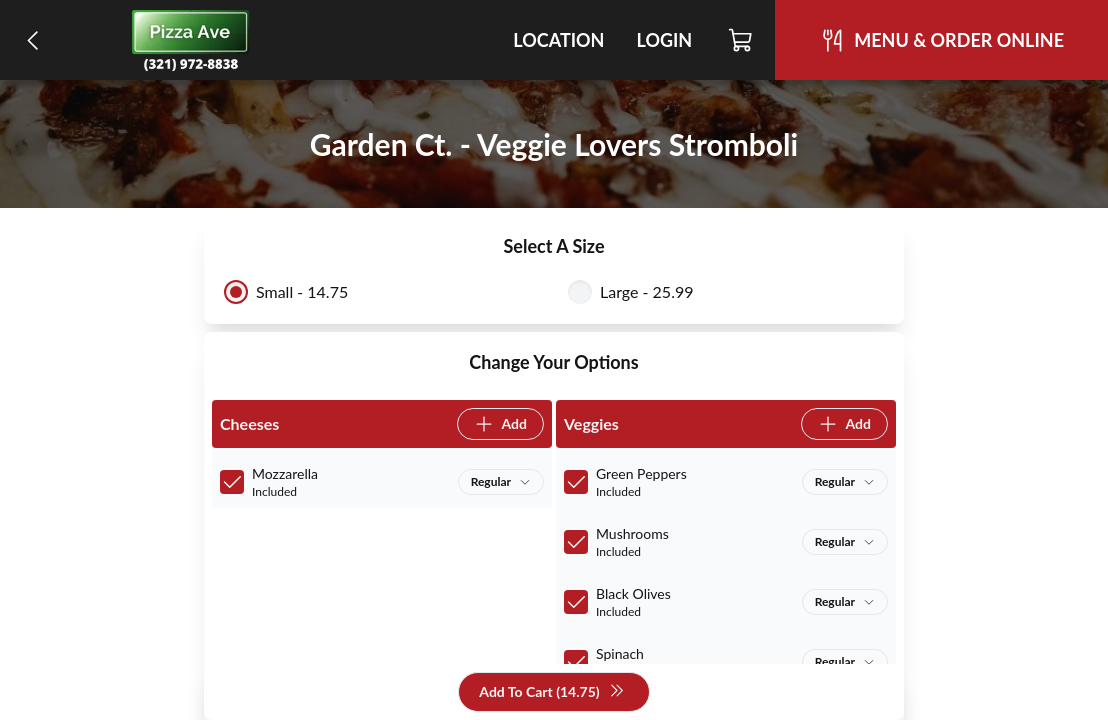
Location (558, 40)
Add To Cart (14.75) (551, 692)
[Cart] (741, 40)
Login (664, 40)
